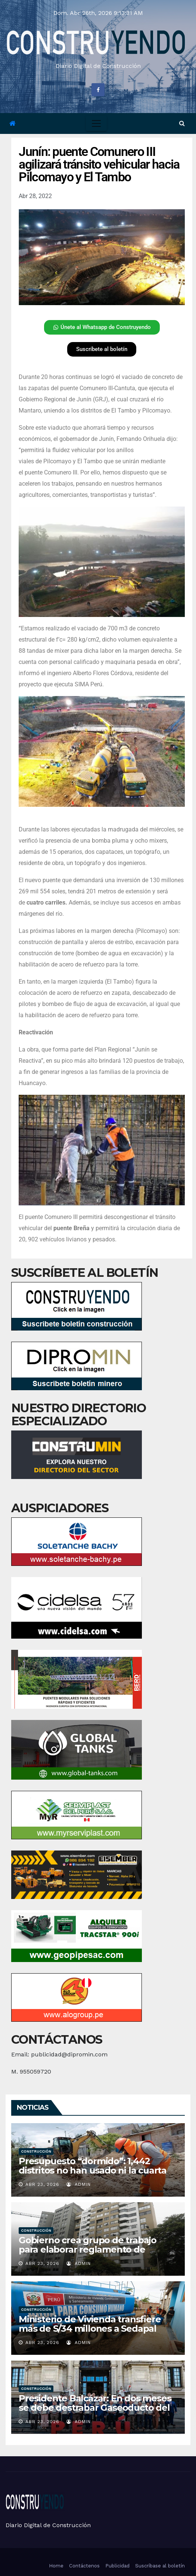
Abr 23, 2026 (42, 2184)
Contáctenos (84, 2566)
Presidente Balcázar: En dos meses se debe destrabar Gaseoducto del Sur (95, 2407)
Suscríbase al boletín (160, 2566)
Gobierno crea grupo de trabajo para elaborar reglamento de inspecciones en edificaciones (87, 2249)
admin (78, 2184)
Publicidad (117, 2566)
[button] (182, 123)
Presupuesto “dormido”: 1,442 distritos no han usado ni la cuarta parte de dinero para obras (93, 2170)
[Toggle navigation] (96, 123)
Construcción (36, 2151)
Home (56, 2566)
